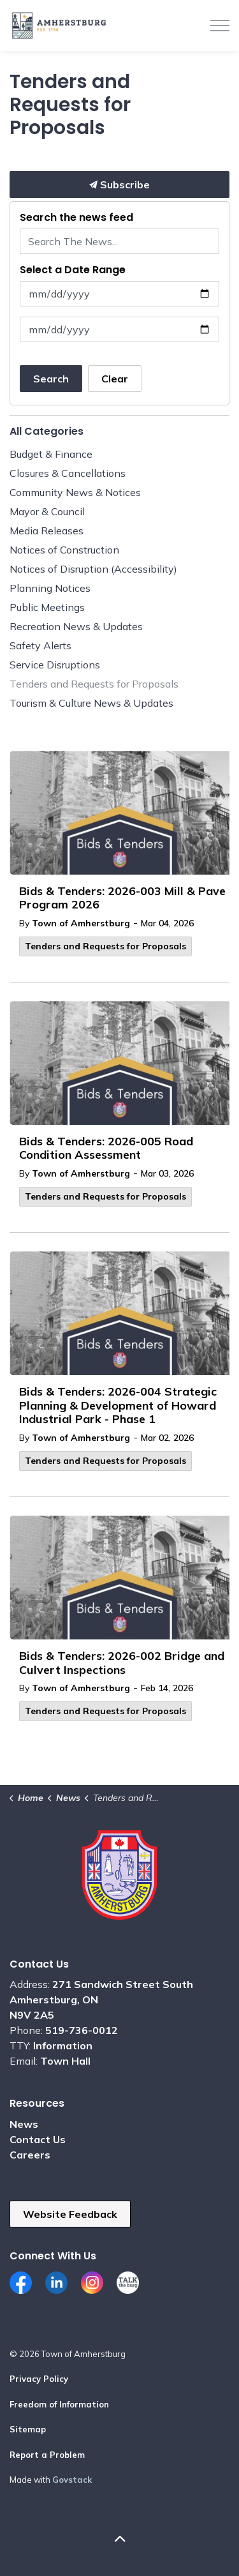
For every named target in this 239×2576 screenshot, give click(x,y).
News (24, 2124)
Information (62, 2045)
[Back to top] (119, 2539)
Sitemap (28, 2429)
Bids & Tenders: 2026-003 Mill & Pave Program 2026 (122, 898)
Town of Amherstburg (81, 923)
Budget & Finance (51, 454)
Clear (114, 378)
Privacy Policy (39, 2379)
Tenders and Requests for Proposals (105, 946)
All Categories (46, 431)
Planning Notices (50, 588)
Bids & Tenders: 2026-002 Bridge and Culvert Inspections (121, 1663)
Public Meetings (47, 607)
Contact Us (38, 2139)
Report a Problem (47, 2455)
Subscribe (119, 184)
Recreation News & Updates (76, 626)
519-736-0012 (81, 2030)
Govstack (72, 2479)
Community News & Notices (75, 492)
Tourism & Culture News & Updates (91, 703)
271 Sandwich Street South (122, 1984)
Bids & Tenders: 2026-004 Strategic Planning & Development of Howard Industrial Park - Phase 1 (118, 1405)
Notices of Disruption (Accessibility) (93, 568)
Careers (30, 2154)
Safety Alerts (40, 645)
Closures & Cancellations (68, 473)
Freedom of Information (59, 2404)
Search (51, 378)
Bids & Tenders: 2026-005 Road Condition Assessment (106, 1148)
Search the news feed (76, 217)
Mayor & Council (47, 511)
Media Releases (46, 530)
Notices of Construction (64, 549)
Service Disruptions (55, 664)
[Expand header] (220, 25)
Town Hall (65, 2060)
